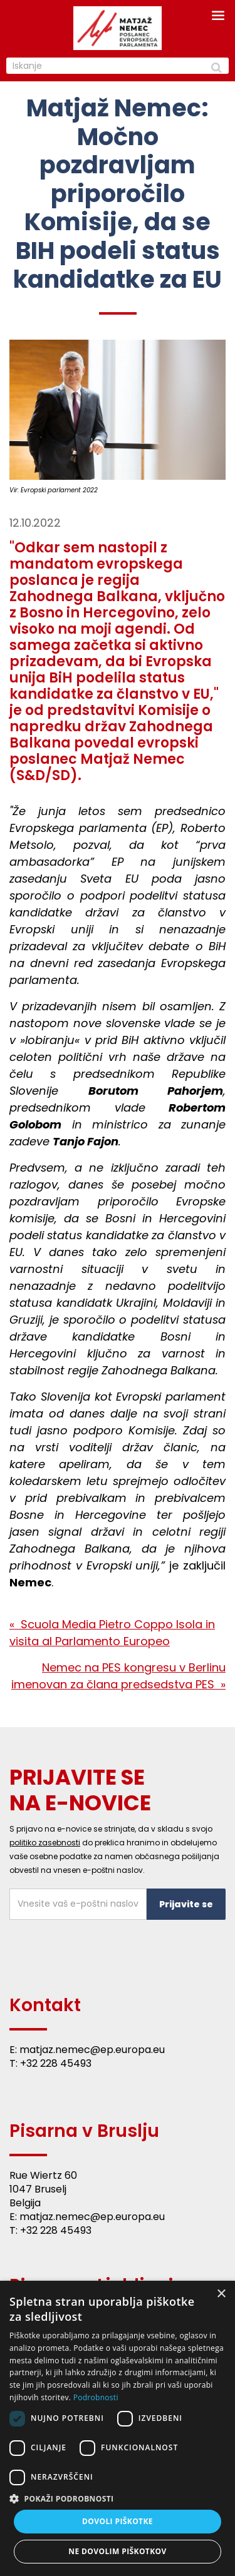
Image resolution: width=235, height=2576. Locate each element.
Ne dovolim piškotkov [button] (117, 2551)
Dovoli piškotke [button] (117, 2521)
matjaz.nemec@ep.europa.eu (92, 2049)
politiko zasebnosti (44, 1842)
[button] (117, 2498)
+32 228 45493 (55, 2063)
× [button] (221, 2294)
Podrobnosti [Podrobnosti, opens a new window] (95, 2397)
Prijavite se (186, 1904)
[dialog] (117, 2428)
